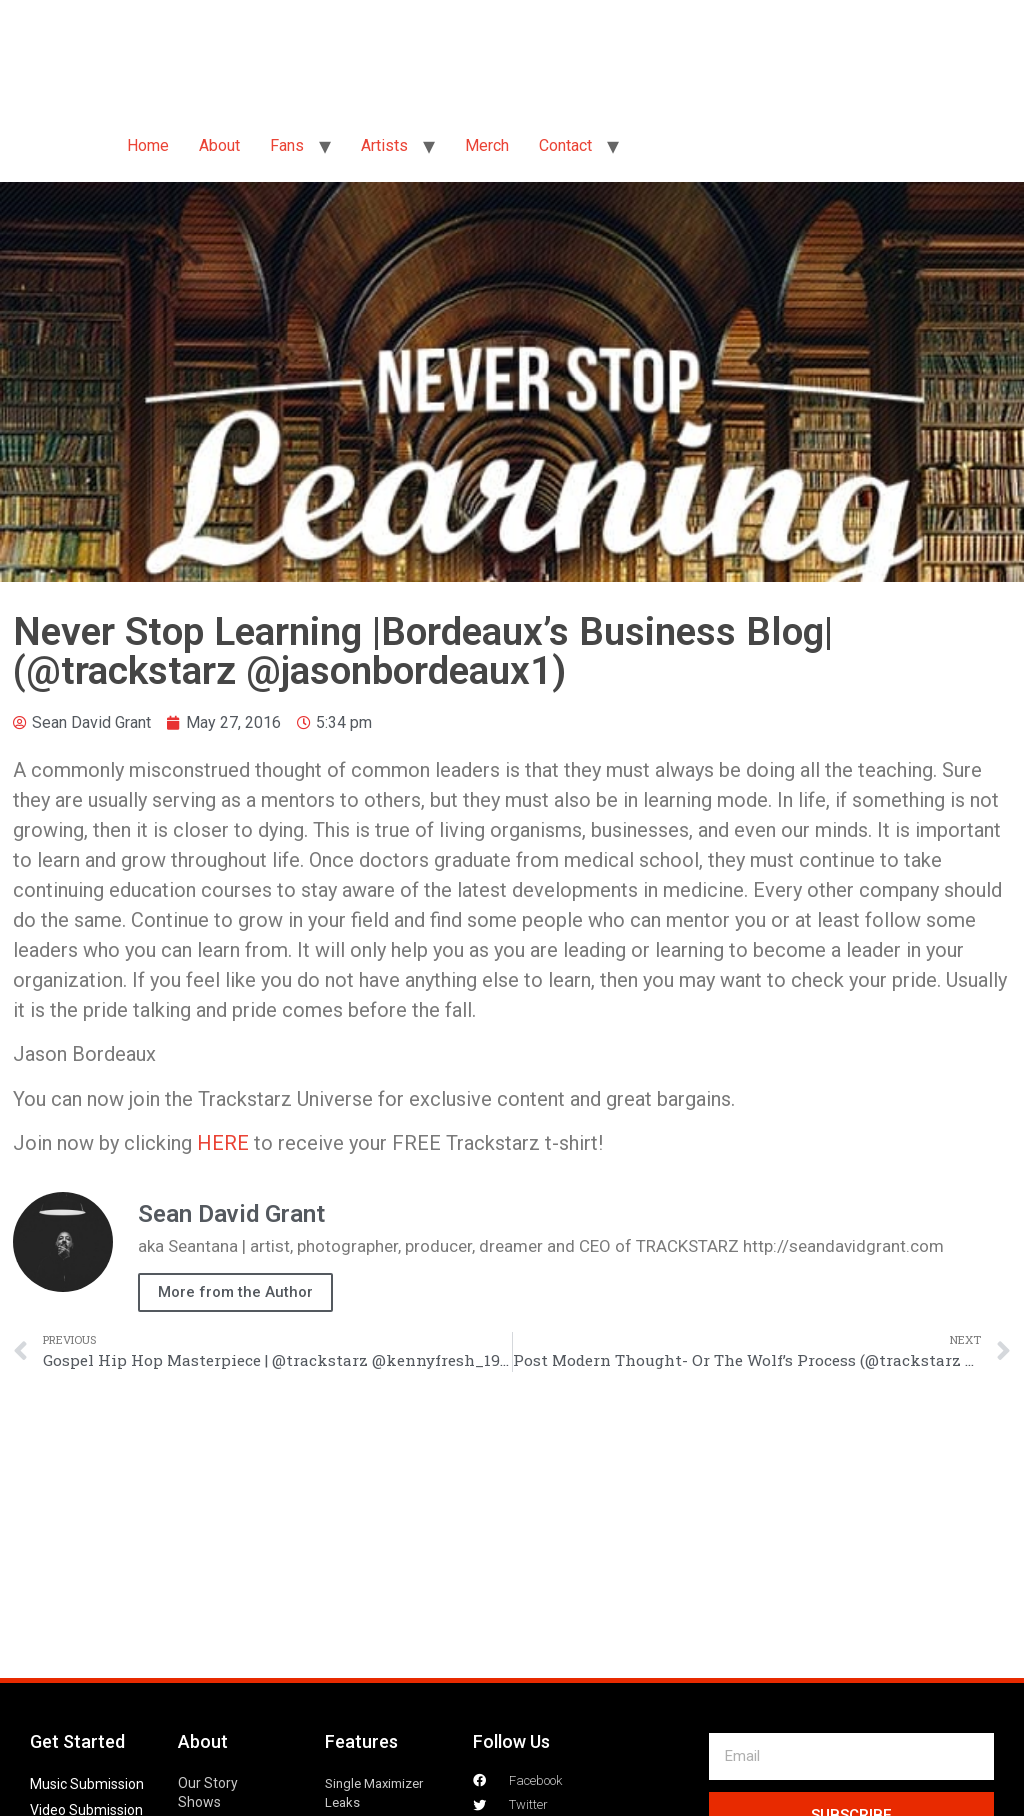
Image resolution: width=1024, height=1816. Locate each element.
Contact (565, 145)
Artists (384, 145)
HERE (223, 1143)
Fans (287, 145)
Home (148, 145)
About (219, 145)
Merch (487, 145)
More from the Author (235, 1292)
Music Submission (87, 1784)
